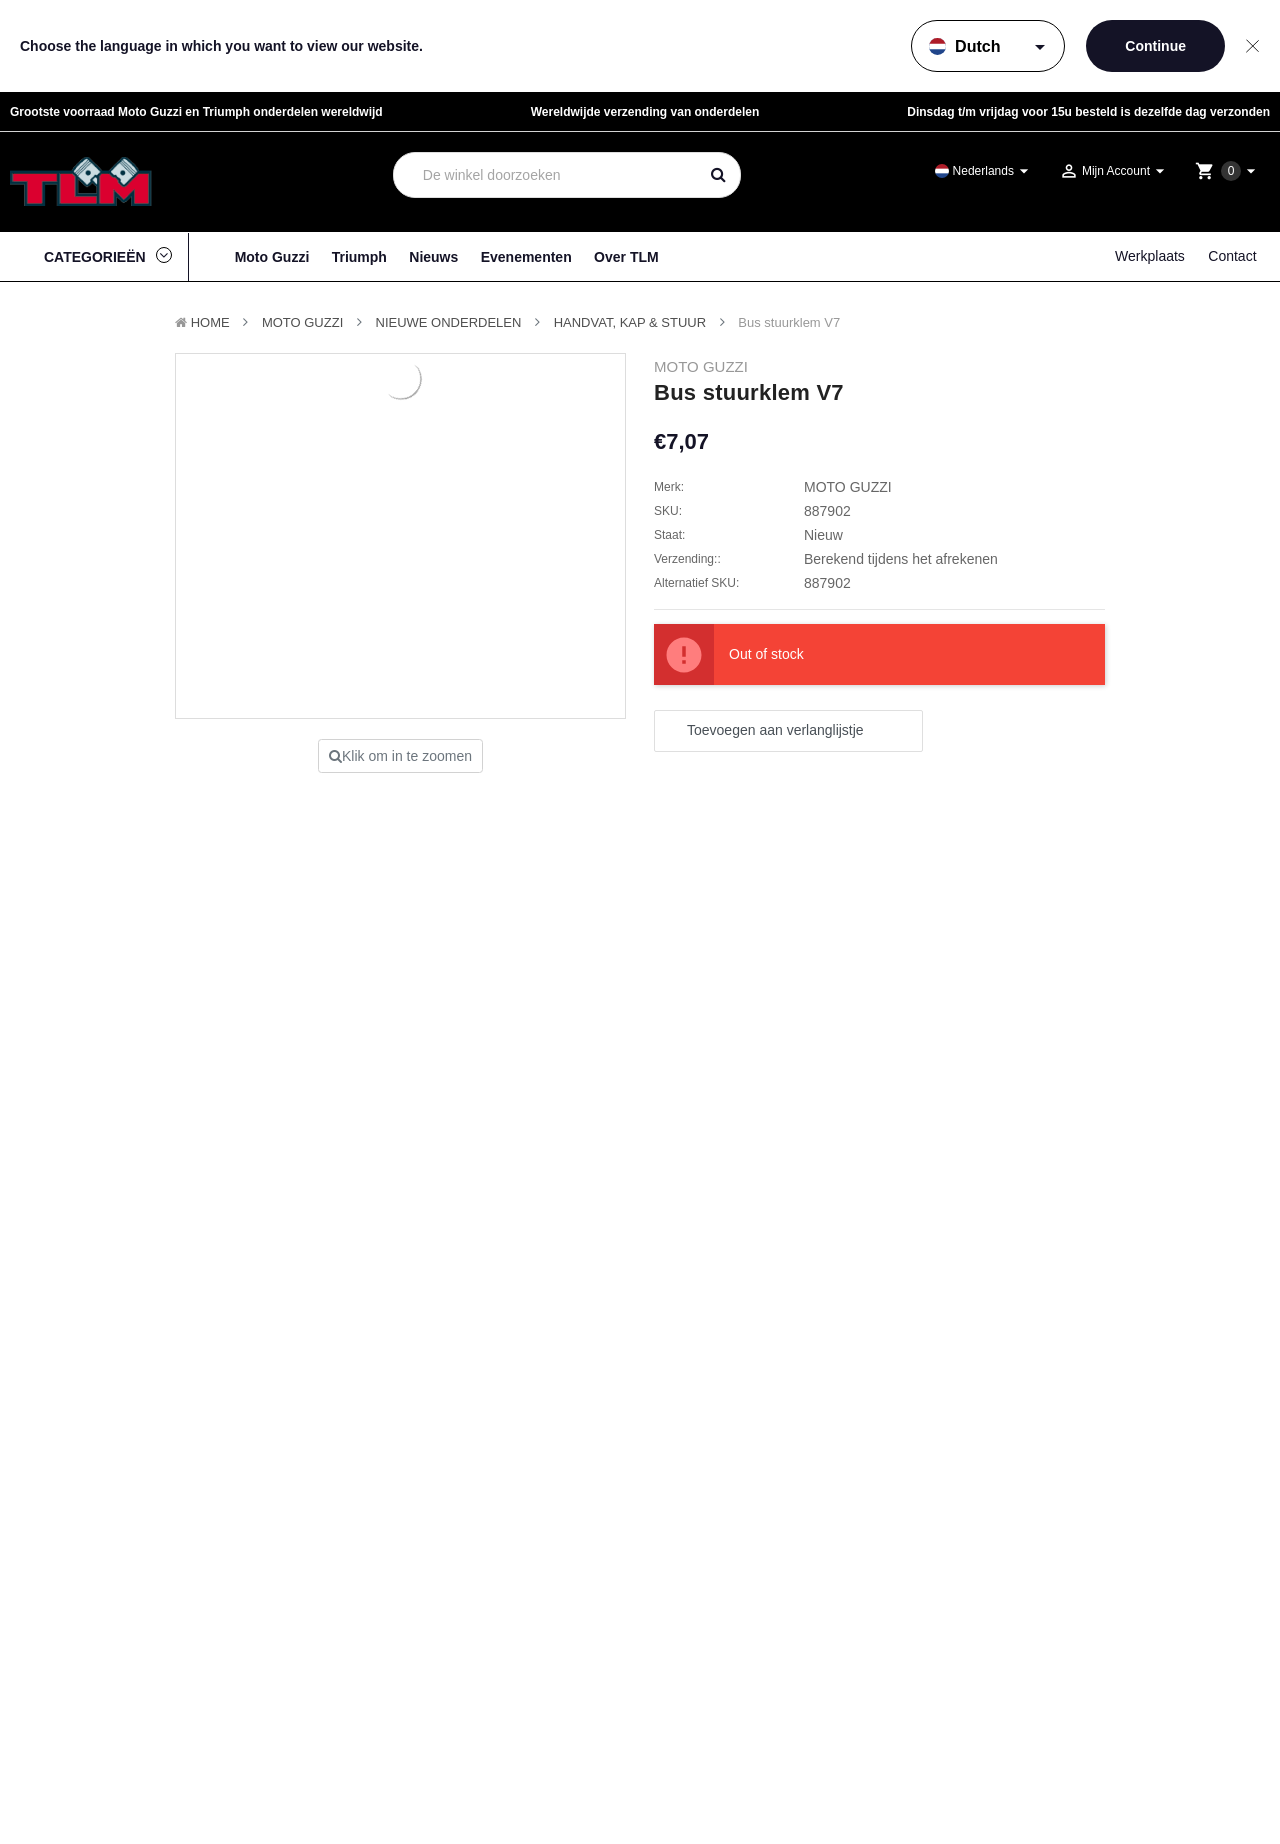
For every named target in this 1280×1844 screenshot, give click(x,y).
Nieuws (433, 257)
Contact (1232, 256)
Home (210, 322)
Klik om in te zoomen (400, 756)
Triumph (359, 257)
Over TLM (626, 257)
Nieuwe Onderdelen (449, 322)
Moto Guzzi (272, 257)
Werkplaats (1150, 256)
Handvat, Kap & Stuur (630, 322)
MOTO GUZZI (302, 322)
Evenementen (526, 257)
